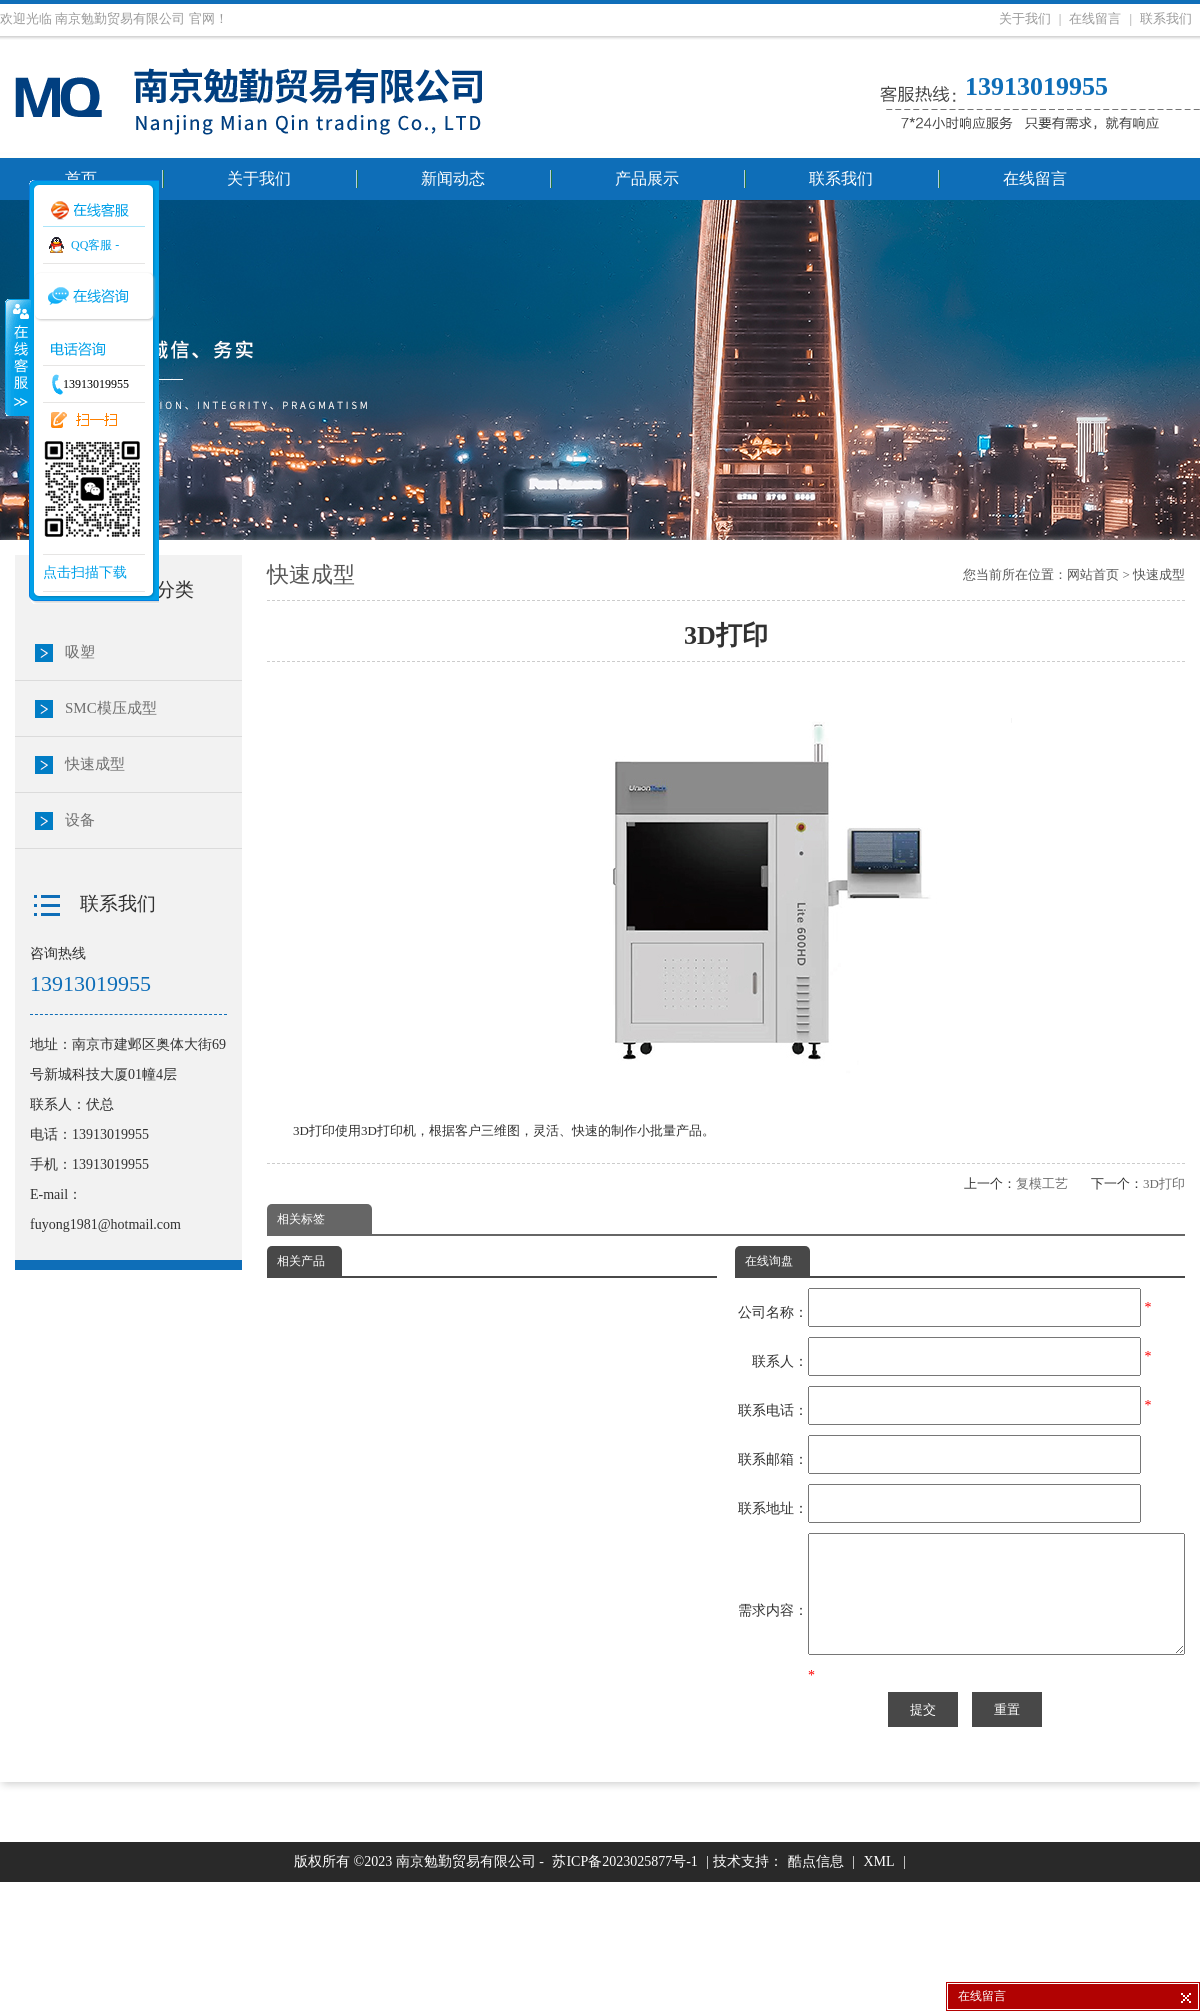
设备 (80, 820)
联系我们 (1166, 18)
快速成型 (1159, 574)
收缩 (17, 357)
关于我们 (1025, 18)
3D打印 (1164, 1183)
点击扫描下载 (85, 572)
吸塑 (80, 652)
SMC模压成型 (111, 708)
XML (878, 1990)
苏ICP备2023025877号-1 (624, 1990)
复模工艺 (1042, 1183)
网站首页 (1093, 574)
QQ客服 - (95, 245)
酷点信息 (816, 1990)
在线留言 (1095, 18)
